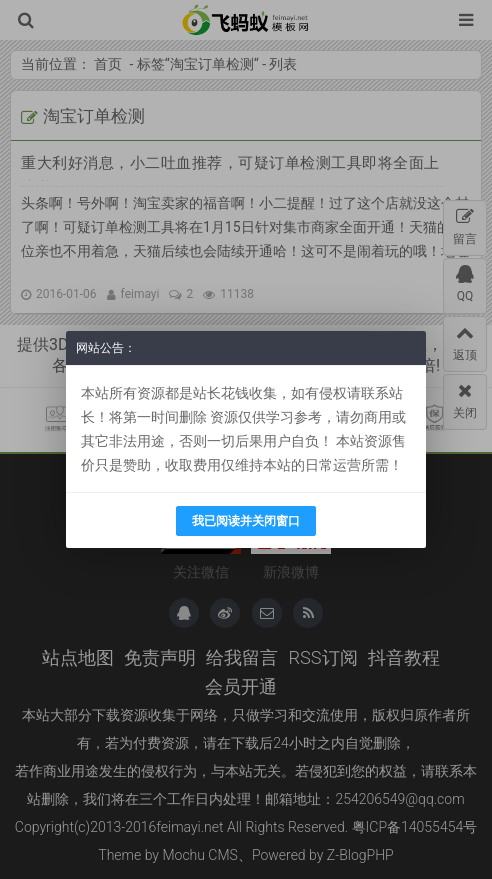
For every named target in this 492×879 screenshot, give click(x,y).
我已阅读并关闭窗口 (246, 521)
